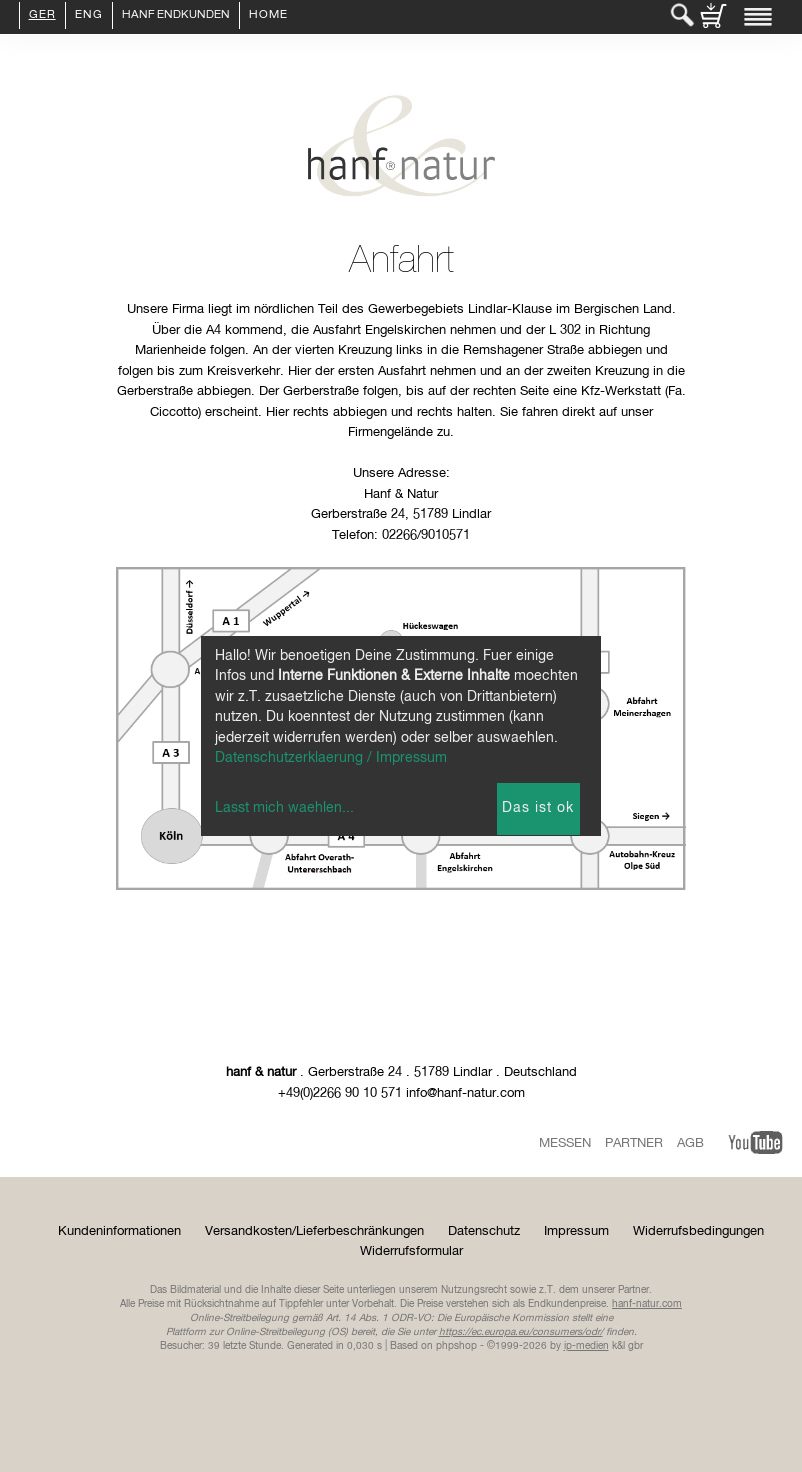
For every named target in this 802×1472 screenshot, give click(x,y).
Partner (634, 1143)
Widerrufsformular (411, 1251)
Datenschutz (484, 1231)
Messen (565, 1143)
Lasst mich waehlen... (284, 808)
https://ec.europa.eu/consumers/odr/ (521, 1332)
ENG (89, 16)
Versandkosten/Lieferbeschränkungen (314, 1231)
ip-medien (586, 1346)
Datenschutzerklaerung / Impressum (331, 758)
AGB (690, 1143)
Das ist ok (538, 808)
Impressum (576, 1231)
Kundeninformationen (119, 1231)
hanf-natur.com (647, 1304)
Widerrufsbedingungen (698, 1231)
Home (268, 16)
